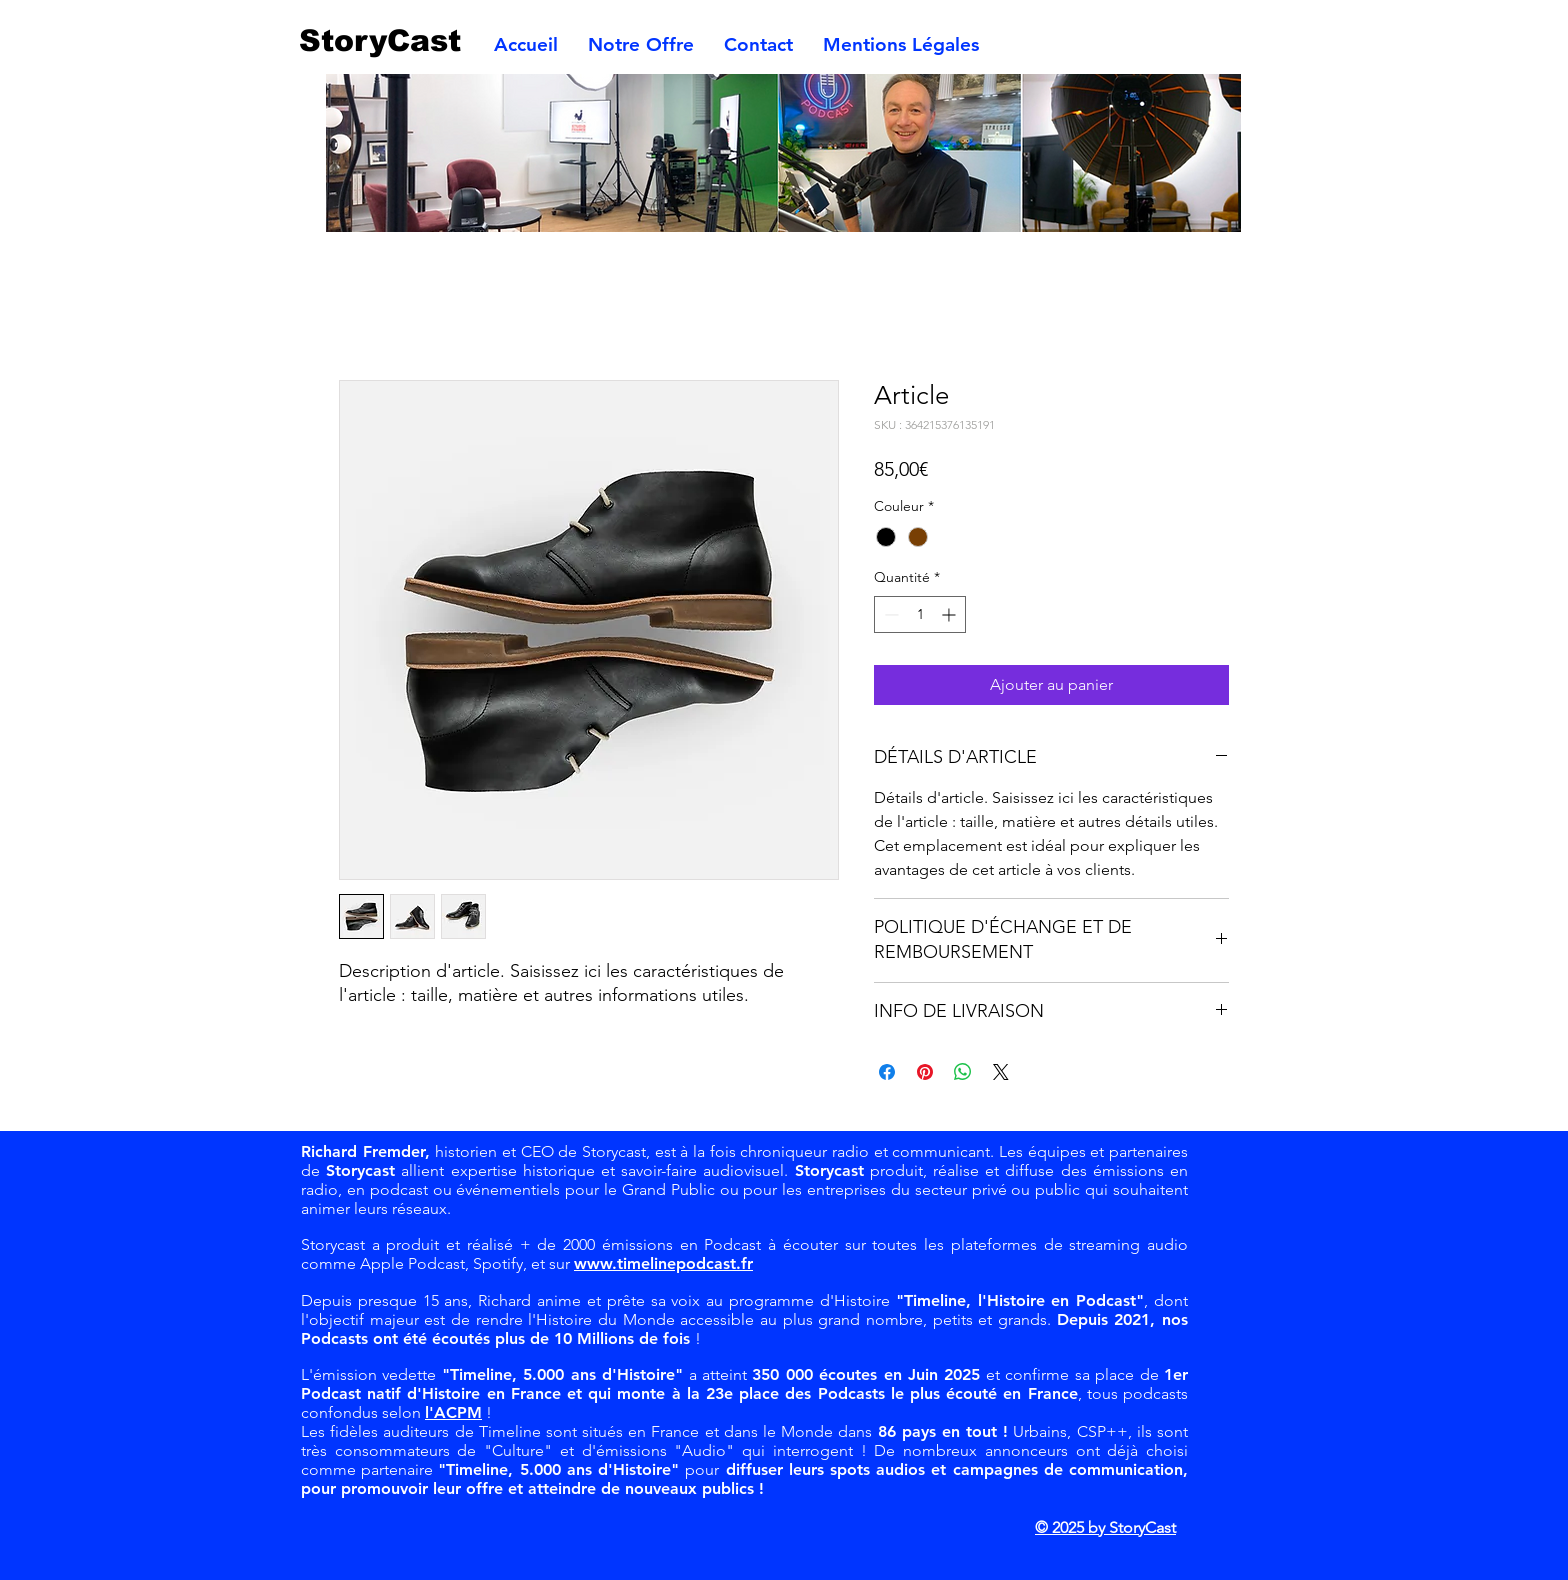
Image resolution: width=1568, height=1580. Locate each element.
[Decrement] (889, 614)
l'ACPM (453, 1412)
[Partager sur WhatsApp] (963, 1072)
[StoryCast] (390, 40)
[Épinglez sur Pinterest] (925, 1072)
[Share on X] (1001, 1072)
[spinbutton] (920, 614)
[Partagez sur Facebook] (887, 1072)
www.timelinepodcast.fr (663, 1263)
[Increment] (950, 614)
